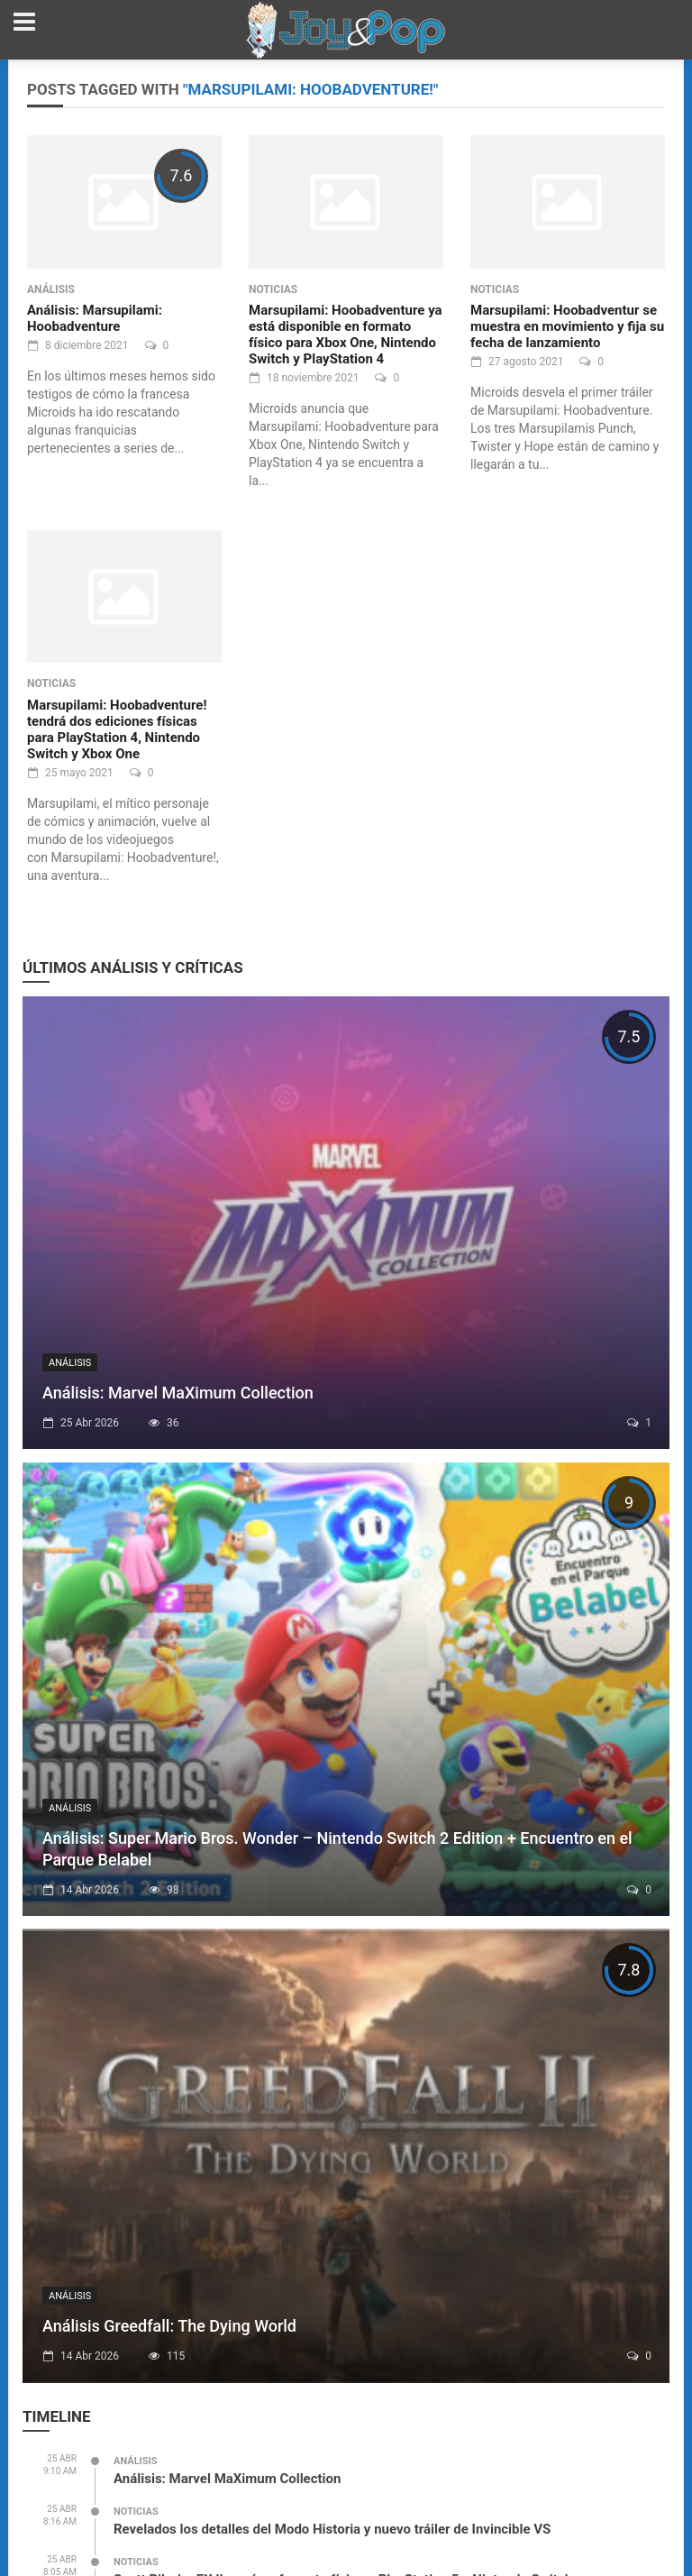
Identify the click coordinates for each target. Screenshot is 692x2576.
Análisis (51, 289)
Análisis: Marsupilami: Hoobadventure (94, 318)
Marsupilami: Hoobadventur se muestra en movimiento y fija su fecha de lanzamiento (567, 326)
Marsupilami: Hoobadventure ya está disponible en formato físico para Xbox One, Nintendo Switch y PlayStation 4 (345, 334)
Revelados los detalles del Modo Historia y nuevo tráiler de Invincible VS (332, 2529)
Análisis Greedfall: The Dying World (169, 2325)
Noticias (273, 289)
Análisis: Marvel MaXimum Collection (178, 1392)
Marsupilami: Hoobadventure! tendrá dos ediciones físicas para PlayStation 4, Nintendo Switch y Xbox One (117, 729)
